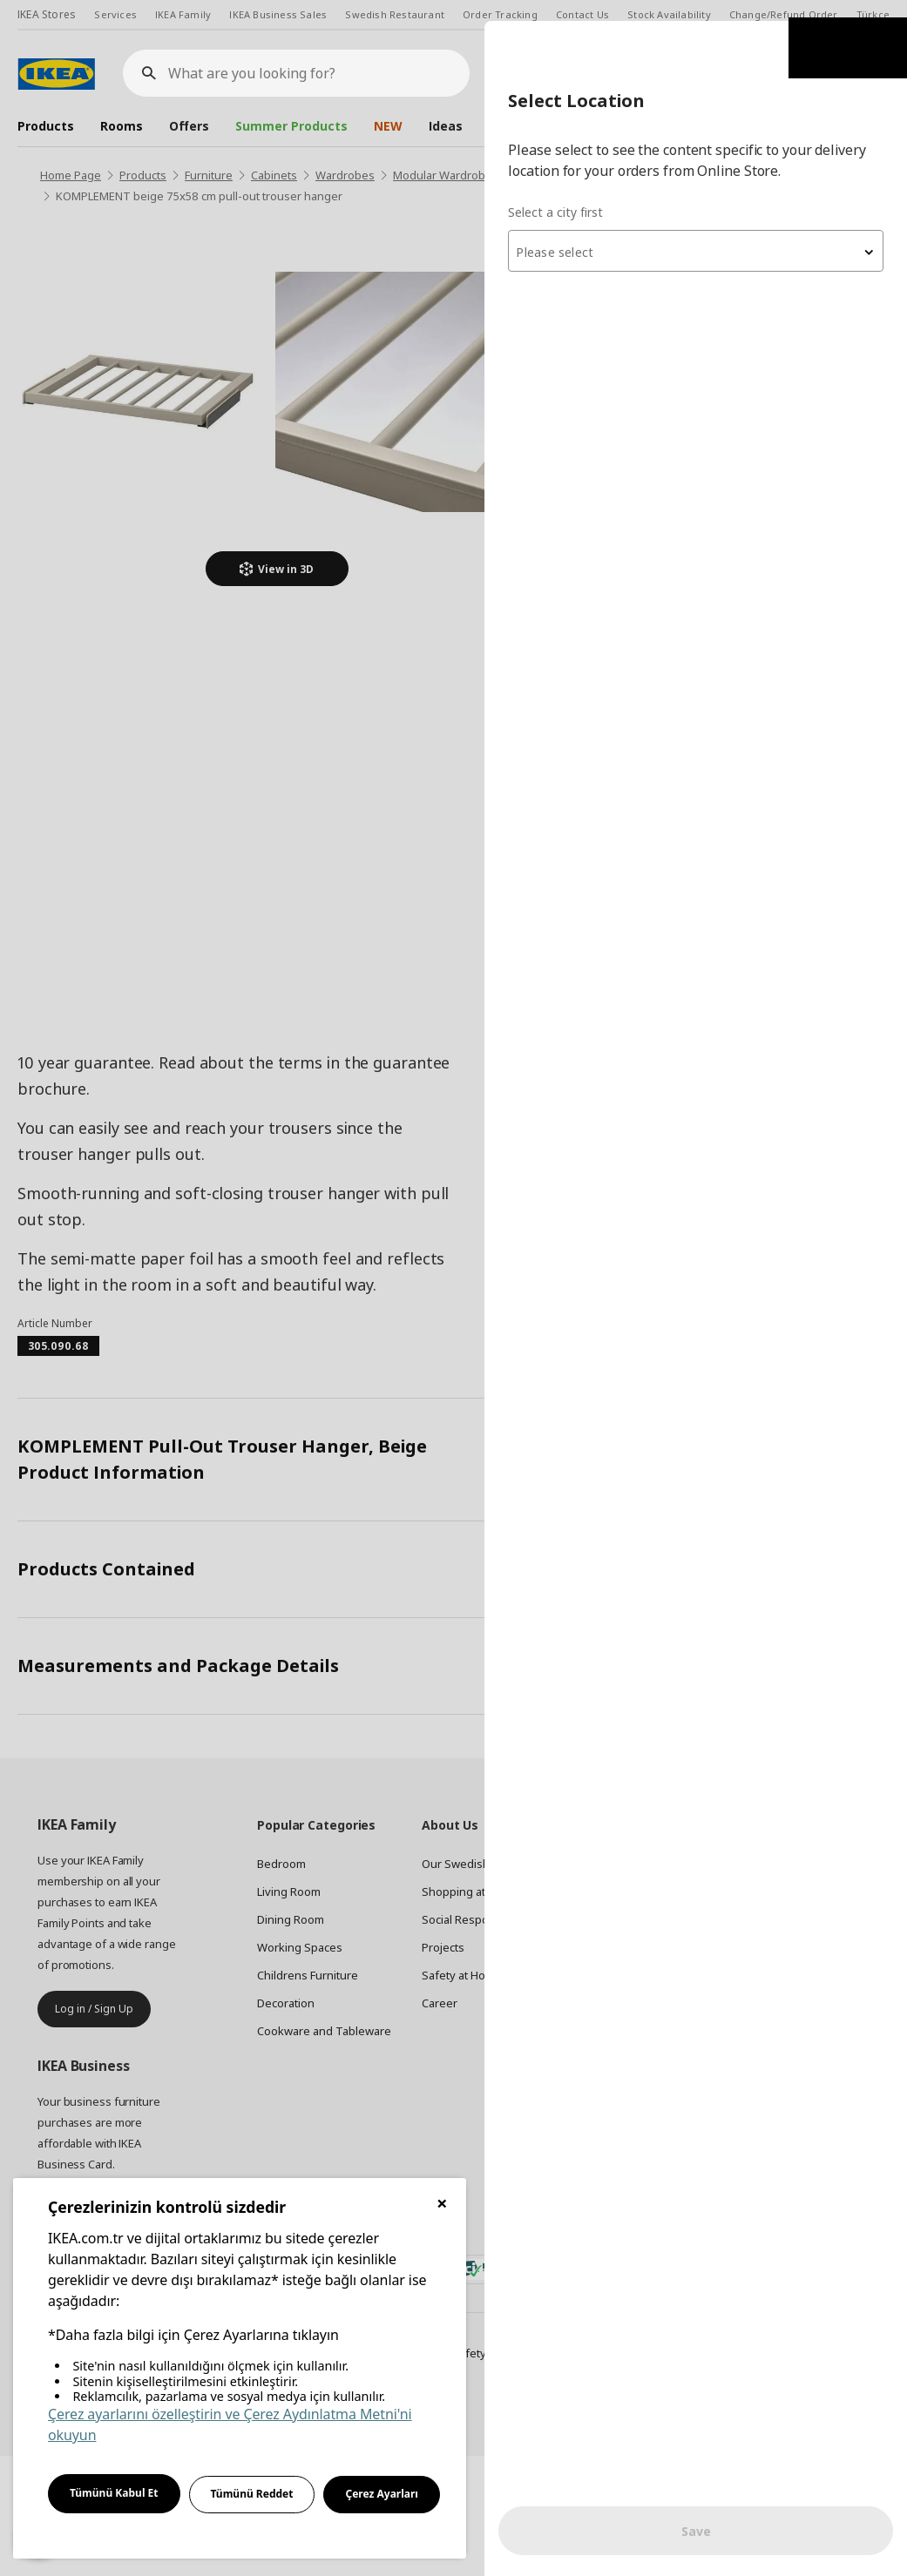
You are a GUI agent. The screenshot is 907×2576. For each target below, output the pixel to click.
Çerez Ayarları (381, 2493)
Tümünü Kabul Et (114, 2492)
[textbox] (698, 231)
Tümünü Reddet (252, 2493)
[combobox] (697, 230)
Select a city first (559, 191)
